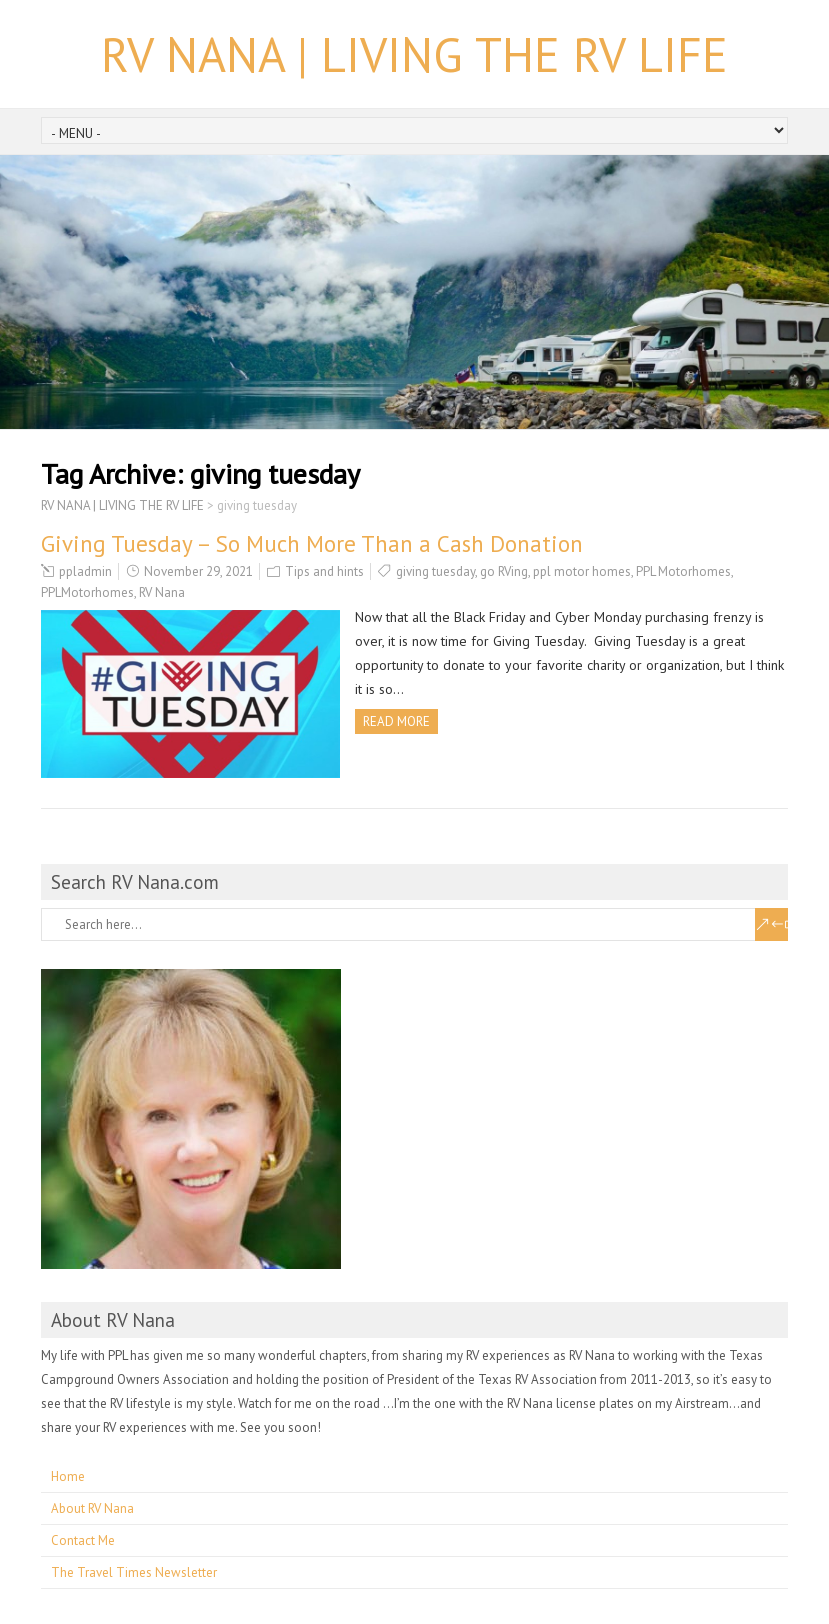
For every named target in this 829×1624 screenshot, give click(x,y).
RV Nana (162, 592)
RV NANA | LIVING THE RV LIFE (414, 54)
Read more (396, 721)
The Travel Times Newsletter (134, 1572)
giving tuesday (435, 571)
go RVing (504, 571)
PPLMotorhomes (87, 592)
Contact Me (83, 1540)
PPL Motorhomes (683, 571)
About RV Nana (92, 1508)
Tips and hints (324, 571)
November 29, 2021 (198, 571)
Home (68, 1476)
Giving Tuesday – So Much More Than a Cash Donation (312, 543)
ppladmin (85, 571)
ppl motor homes (582, 571)
